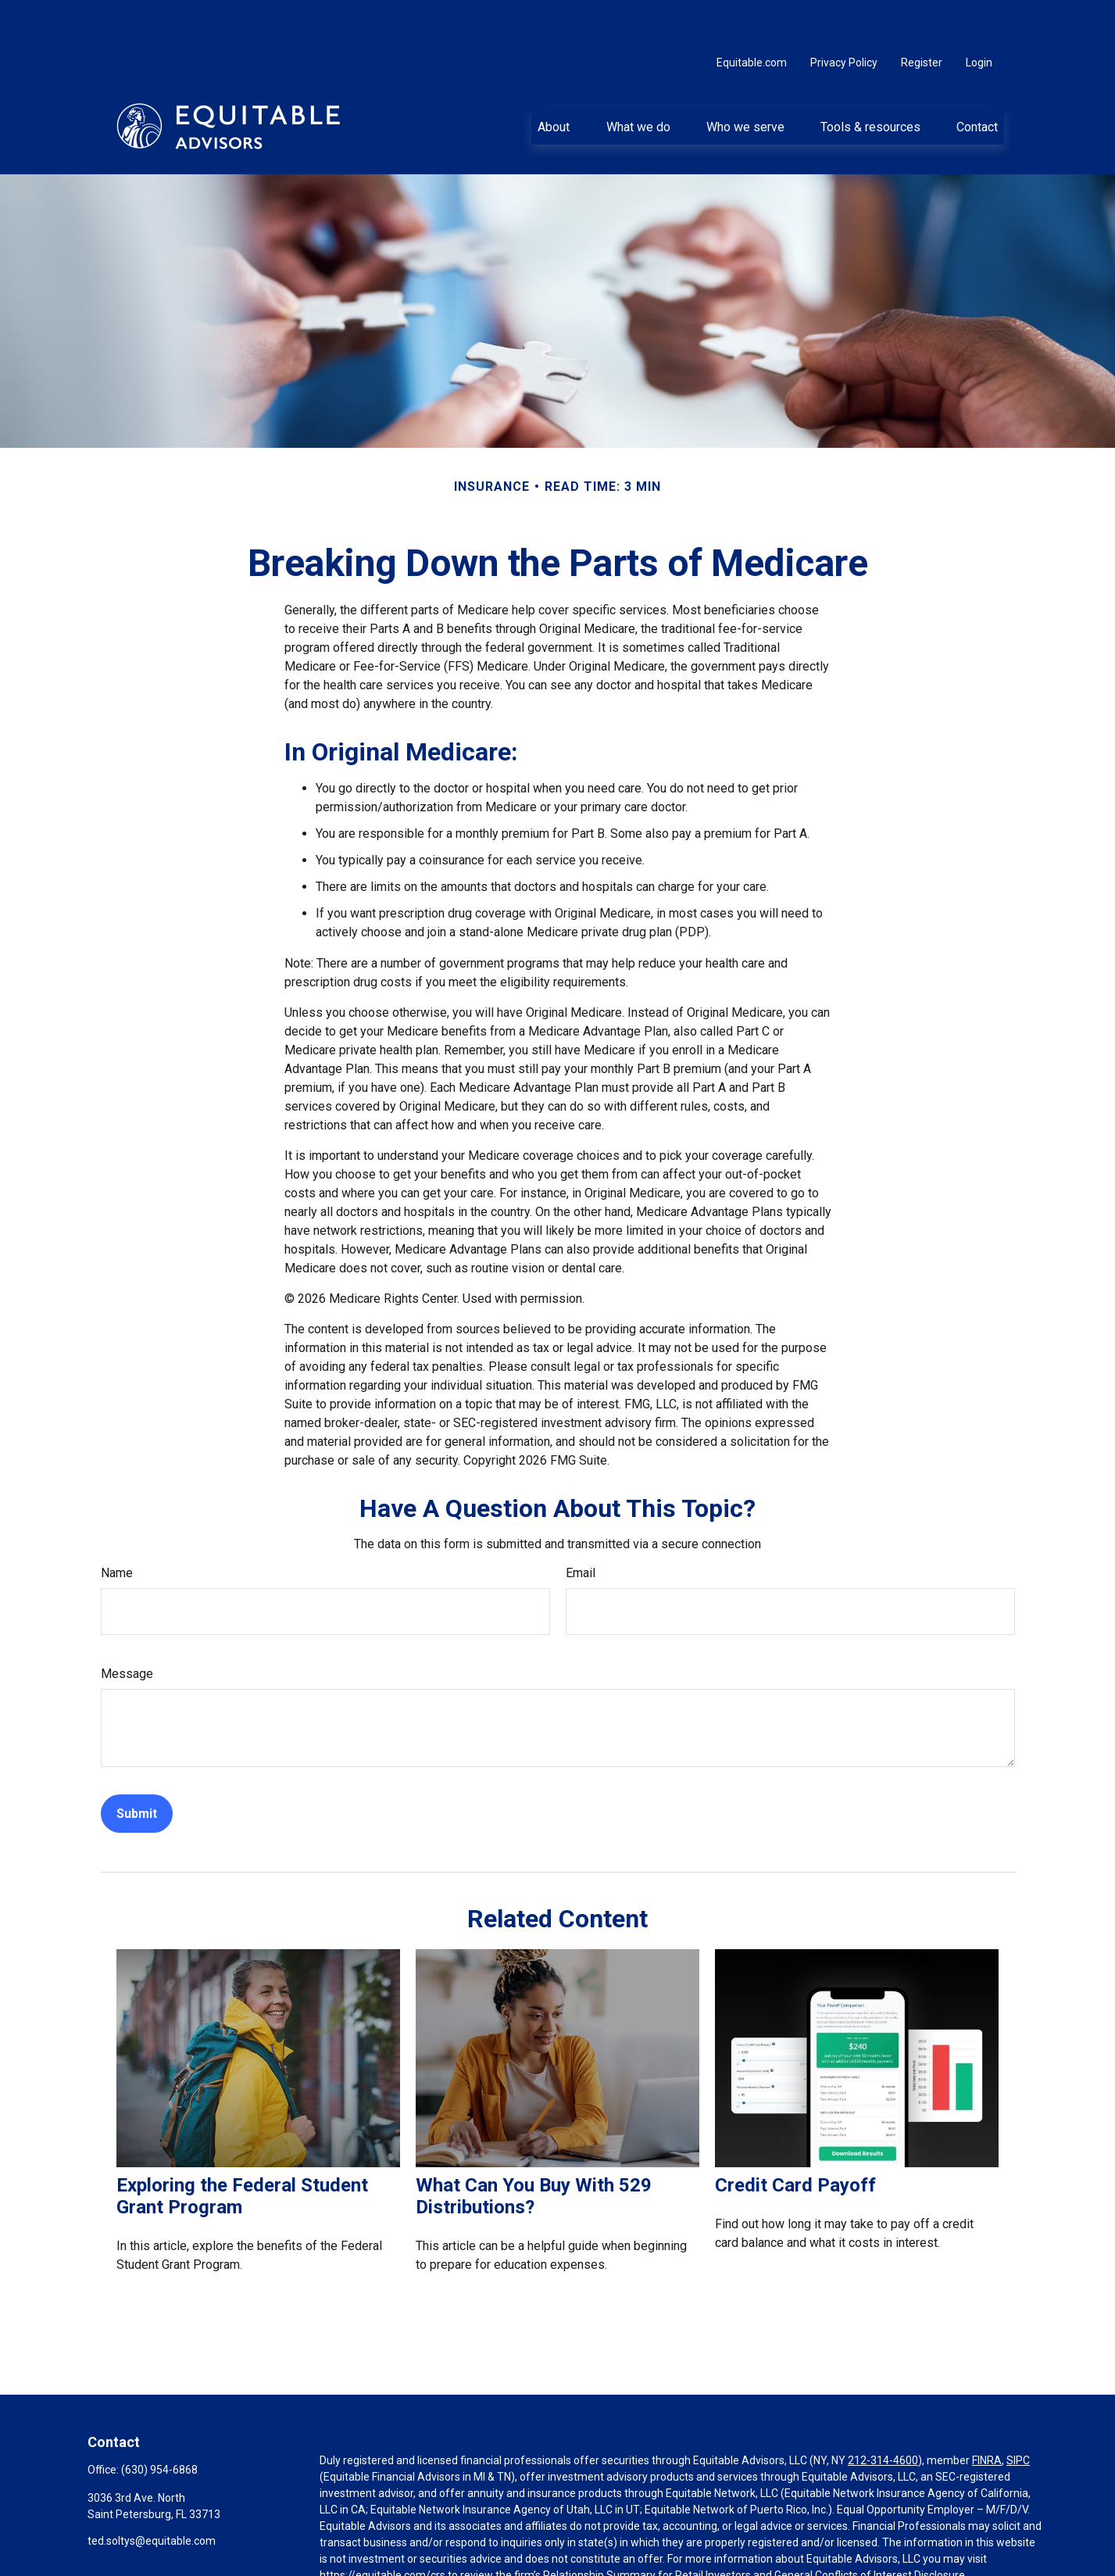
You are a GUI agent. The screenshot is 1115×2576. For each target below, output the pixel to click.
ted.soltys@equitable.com (152, 2494)
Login (979, 15)
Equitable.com (752, 15)
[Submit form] (137, 1767)
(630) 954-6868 (159, 2423)
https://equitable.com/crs (382, 2528)
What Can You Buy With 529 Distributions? (534, 2149)
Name (117, 1526)
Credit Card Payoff (795, 2138)
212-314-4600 (883, 2413)
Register (921, 15)
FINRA (987, 2413)
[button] (554, 79)
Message (127, 1626)
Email (580, 1526)
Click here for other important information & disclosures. (457, 2557)
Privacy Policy (843, 15)
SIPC (1018, 2413)
